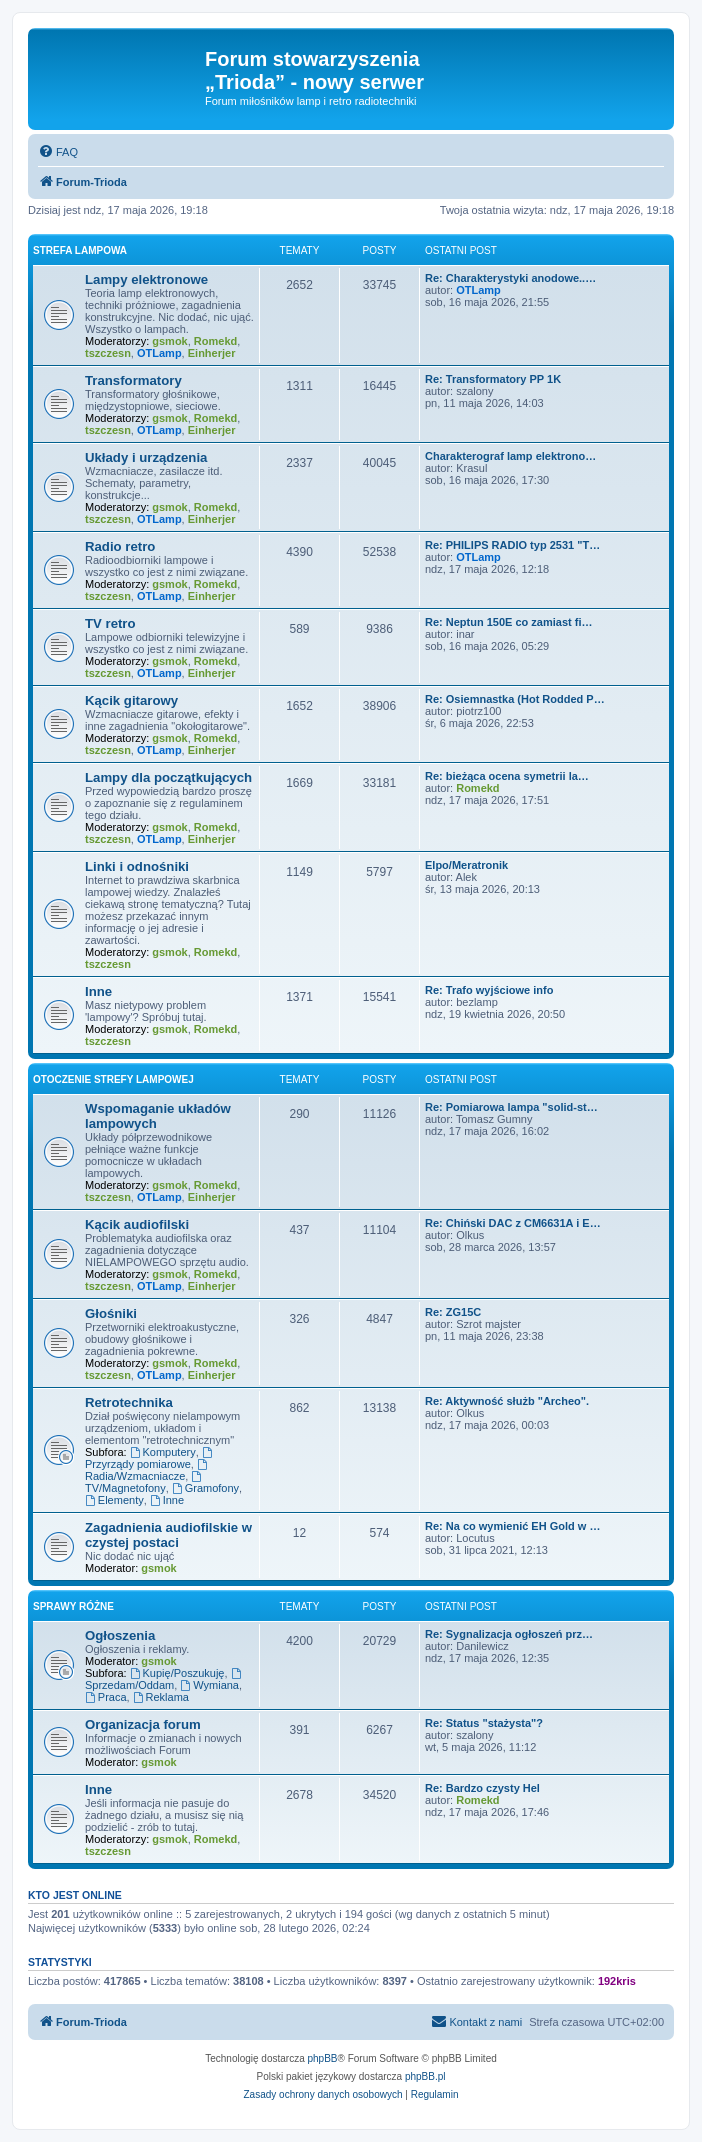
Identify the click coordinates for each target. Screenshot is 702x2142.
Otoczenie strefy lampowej (113, 1079)
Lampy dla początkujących (168, 777)
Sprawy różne (73, 1606)
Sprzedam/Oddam (164, 1679)
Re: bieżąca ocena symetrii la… (507, 776)
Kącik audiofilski (137, 1224)
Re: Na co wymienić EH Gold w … (512, 1526)
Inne (98, 991)
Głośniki (111, 1313)
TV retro (110, 623)
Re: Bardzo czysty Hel (482, 1788)
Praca (106, 1697)
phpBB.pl (425, 2076)
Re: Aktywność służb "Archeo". (507, 1401)
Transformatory (133, 380)
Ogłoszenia (120, 1635)
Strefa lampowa (80, 250)
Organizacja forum (143, 1724)
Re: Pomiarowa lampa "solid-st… (511, 1107)
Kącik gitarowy (131, 700)
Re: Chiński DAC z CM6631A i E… (513, 1223)
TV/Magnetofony (144, 1482)
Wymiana (209, 1685)
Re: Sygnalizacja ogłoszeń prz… (509, 1634)
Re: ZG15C (453, 1312)
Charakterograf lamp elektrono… (510, 456)
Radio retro (120, 546)
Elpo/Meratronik (466, 865)
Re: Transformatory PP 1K (493, 379)
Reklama (161, 1697)
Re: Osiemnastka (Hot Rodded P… (515, 699)
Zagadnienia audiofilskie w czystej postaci (168, 1535)
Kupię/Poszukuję (177, 1673)
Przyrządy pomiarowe (150, 1458)
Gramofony (205, 1488)
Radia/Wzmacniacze (147, 1470)
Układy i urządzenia (146, 457)
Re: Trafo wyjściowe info (489, 990)
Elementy (114, 1500)
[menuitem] (58, 152)
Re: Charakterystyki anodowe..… (510, 278)
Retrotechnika (129, 1402)
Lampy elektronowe (146, 279)
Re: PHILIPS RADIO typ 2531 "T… (512, 545)
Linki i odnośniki (137, 866)
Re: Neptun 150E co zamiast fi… (509, 622)
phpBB (323, 2058)
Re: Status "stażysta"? (484, 1723)
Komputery (163, 1452)
